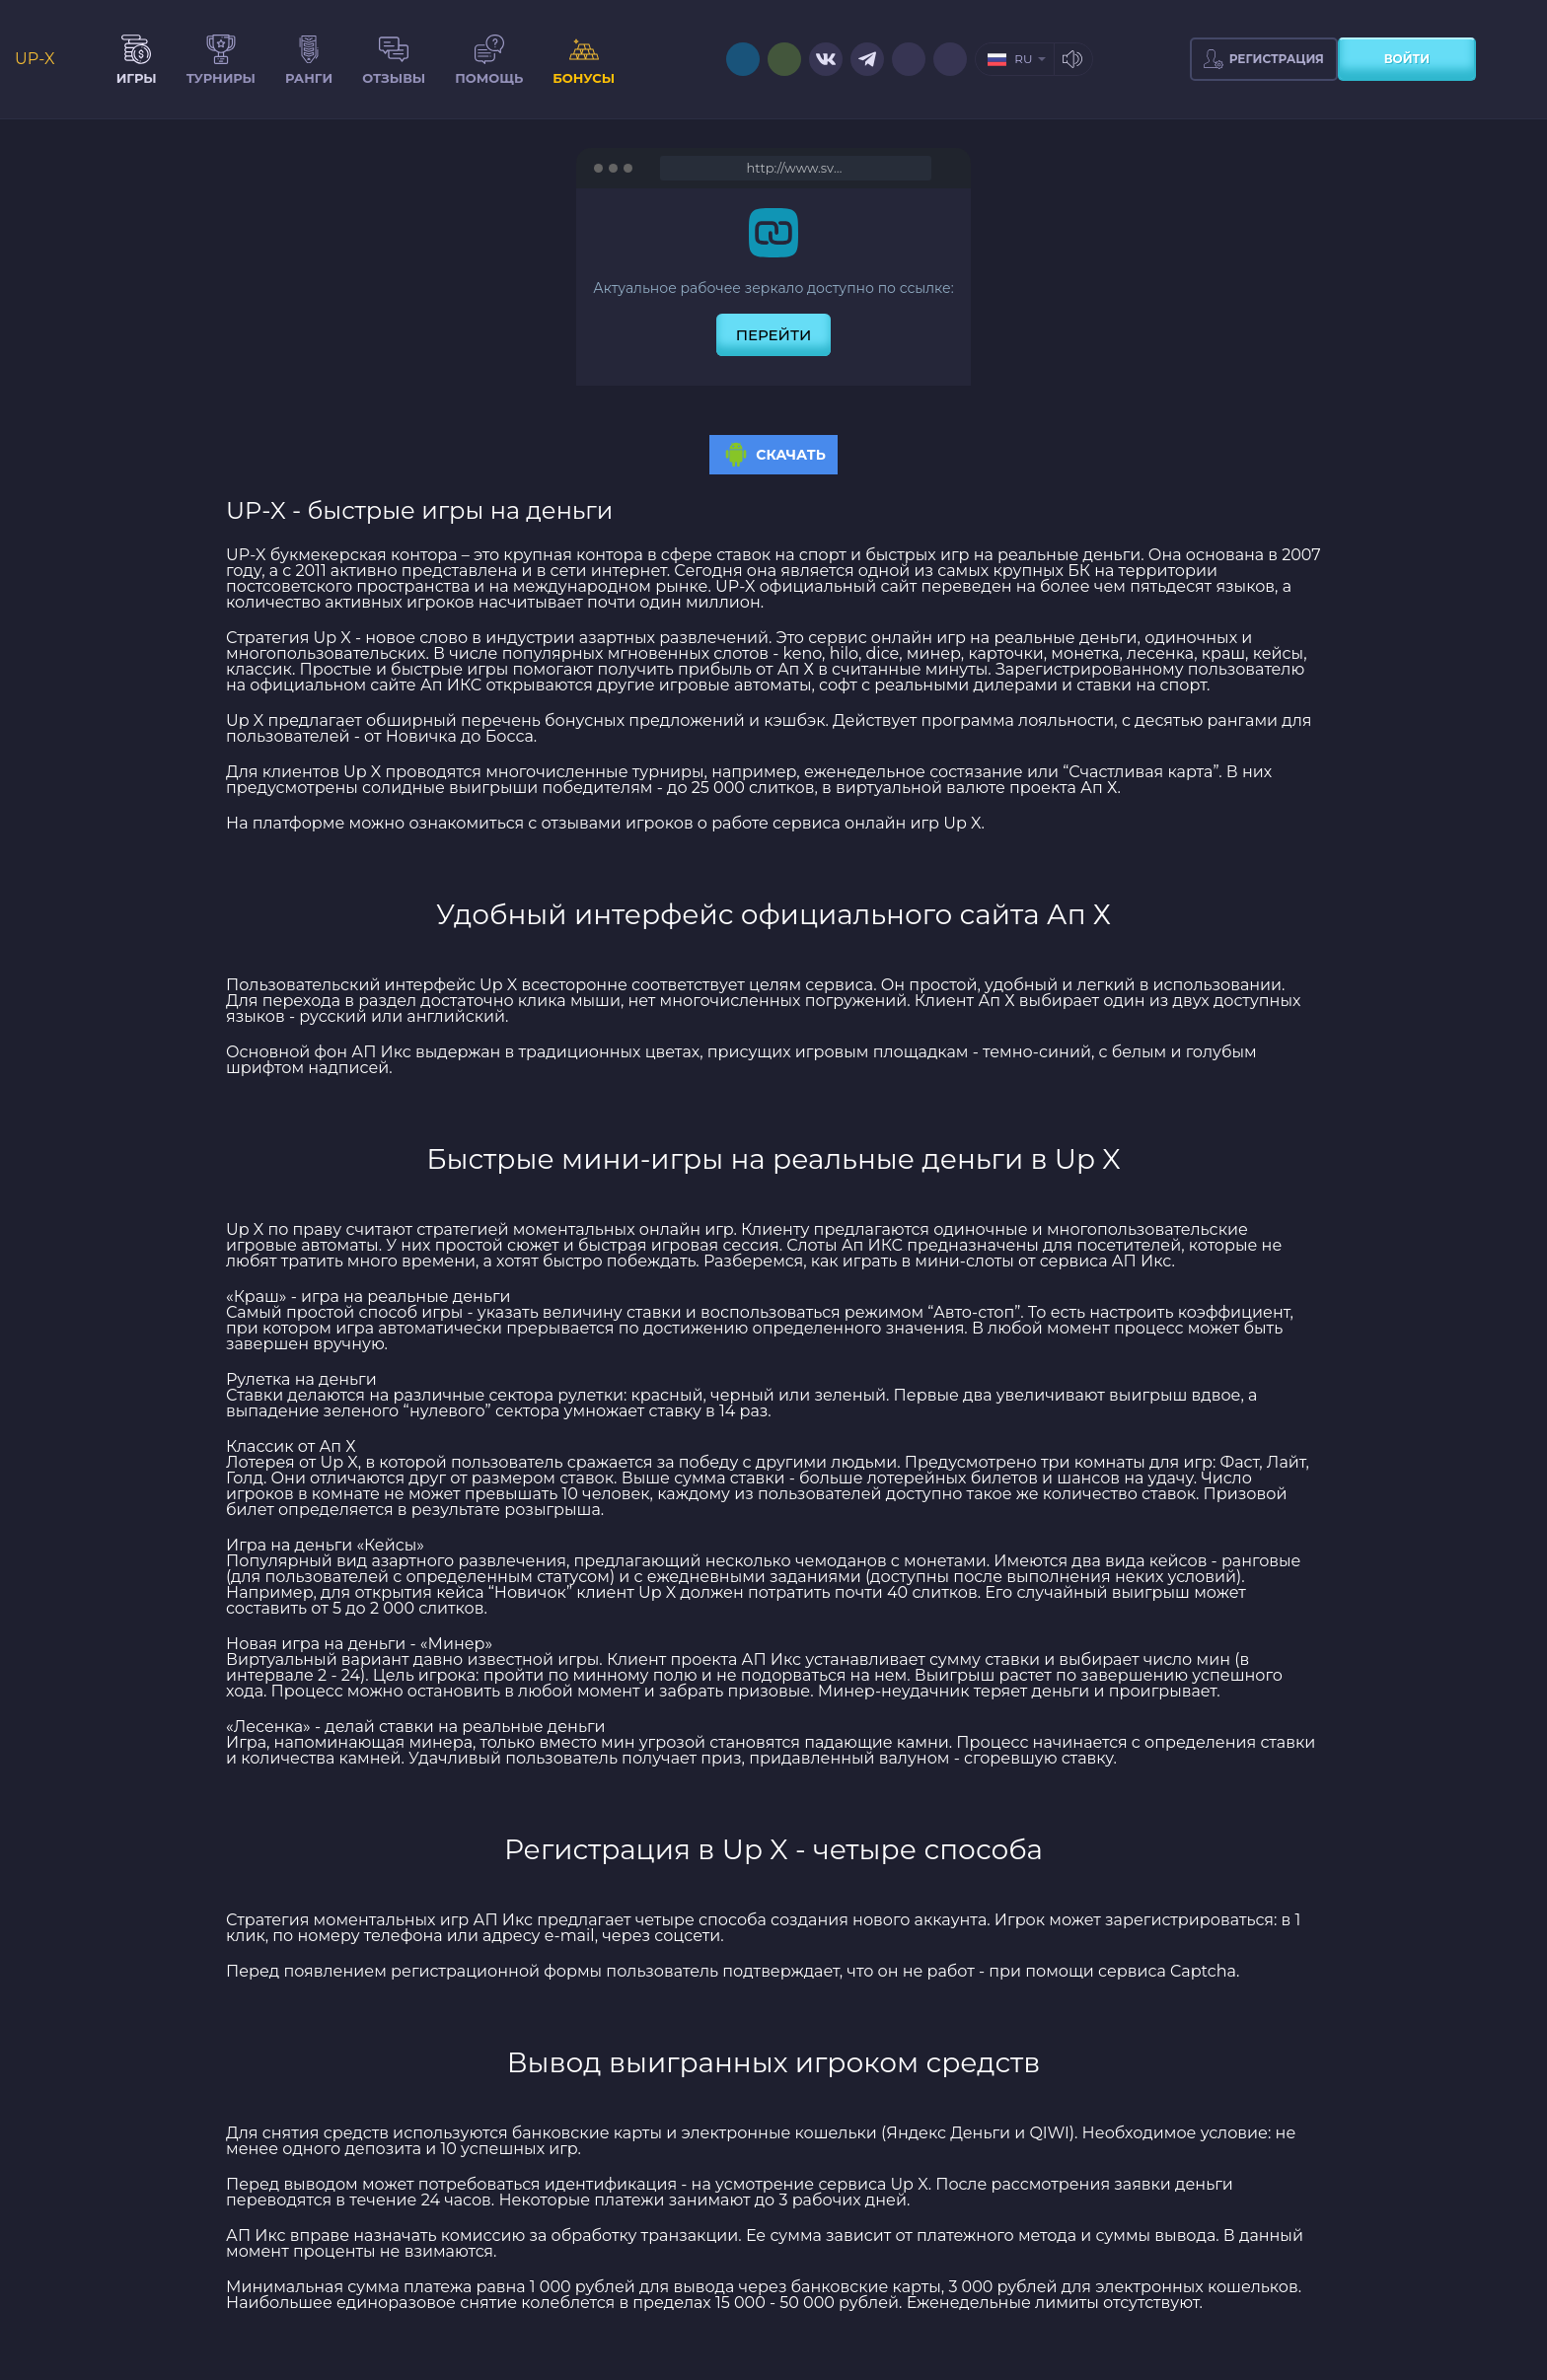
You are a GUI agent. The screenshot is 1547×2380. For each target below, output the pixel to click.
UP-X (35, 59)
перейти (774, 334)
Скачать (773, 454)
